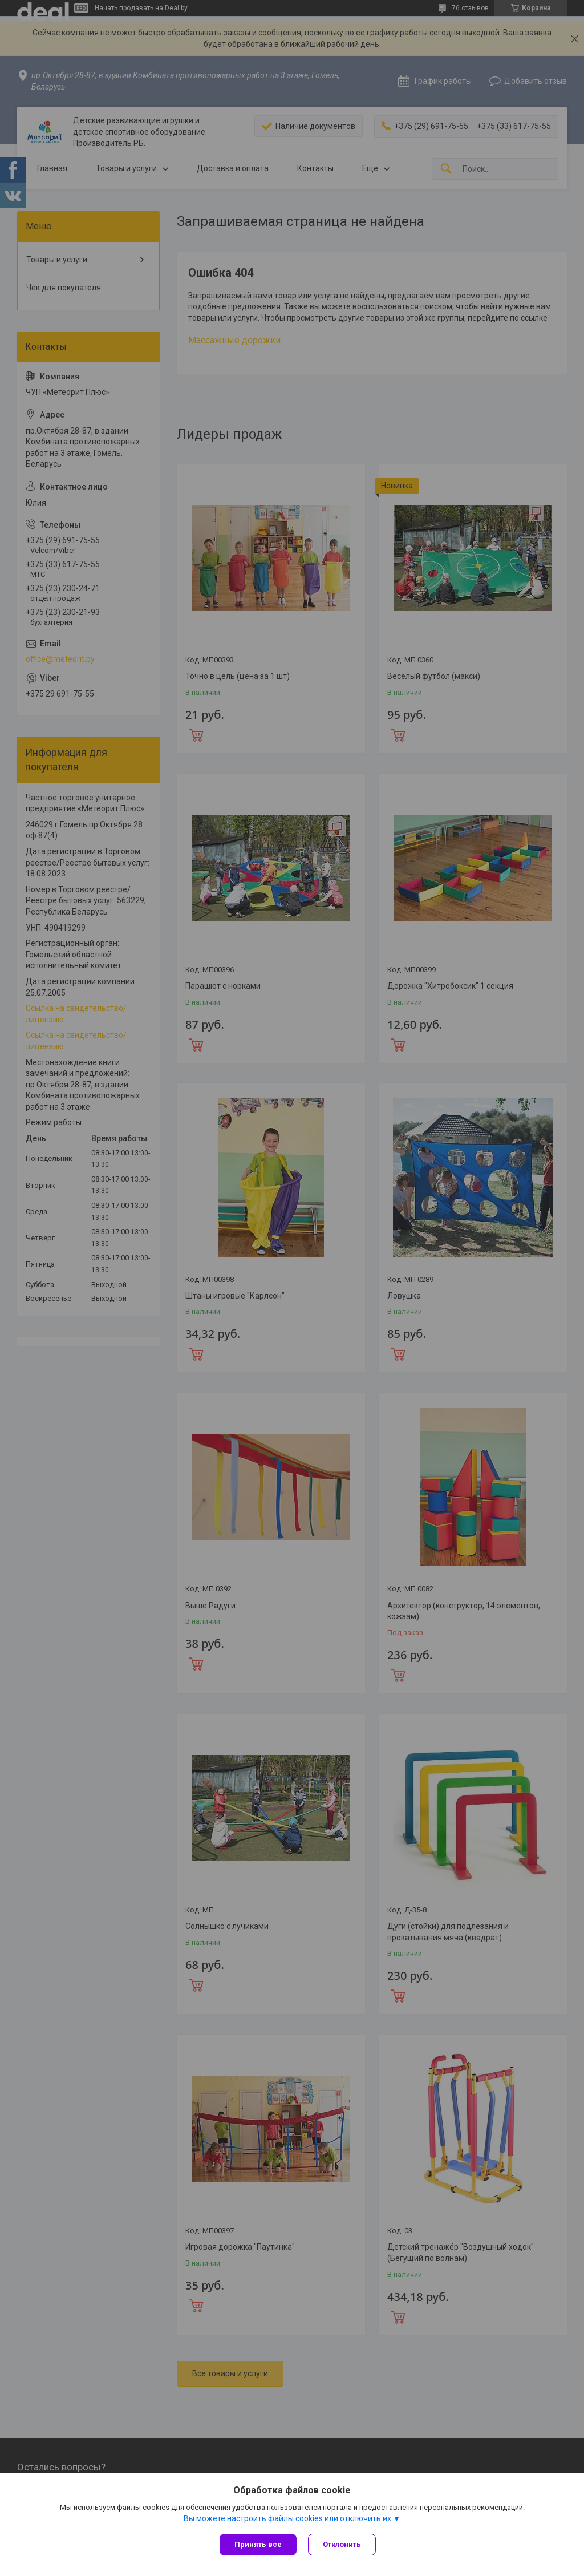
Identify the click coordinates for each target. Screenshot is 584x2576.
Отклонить (342, 2544)
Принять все (258, 2544)
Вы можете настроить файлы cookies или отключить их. (288, 2518)
